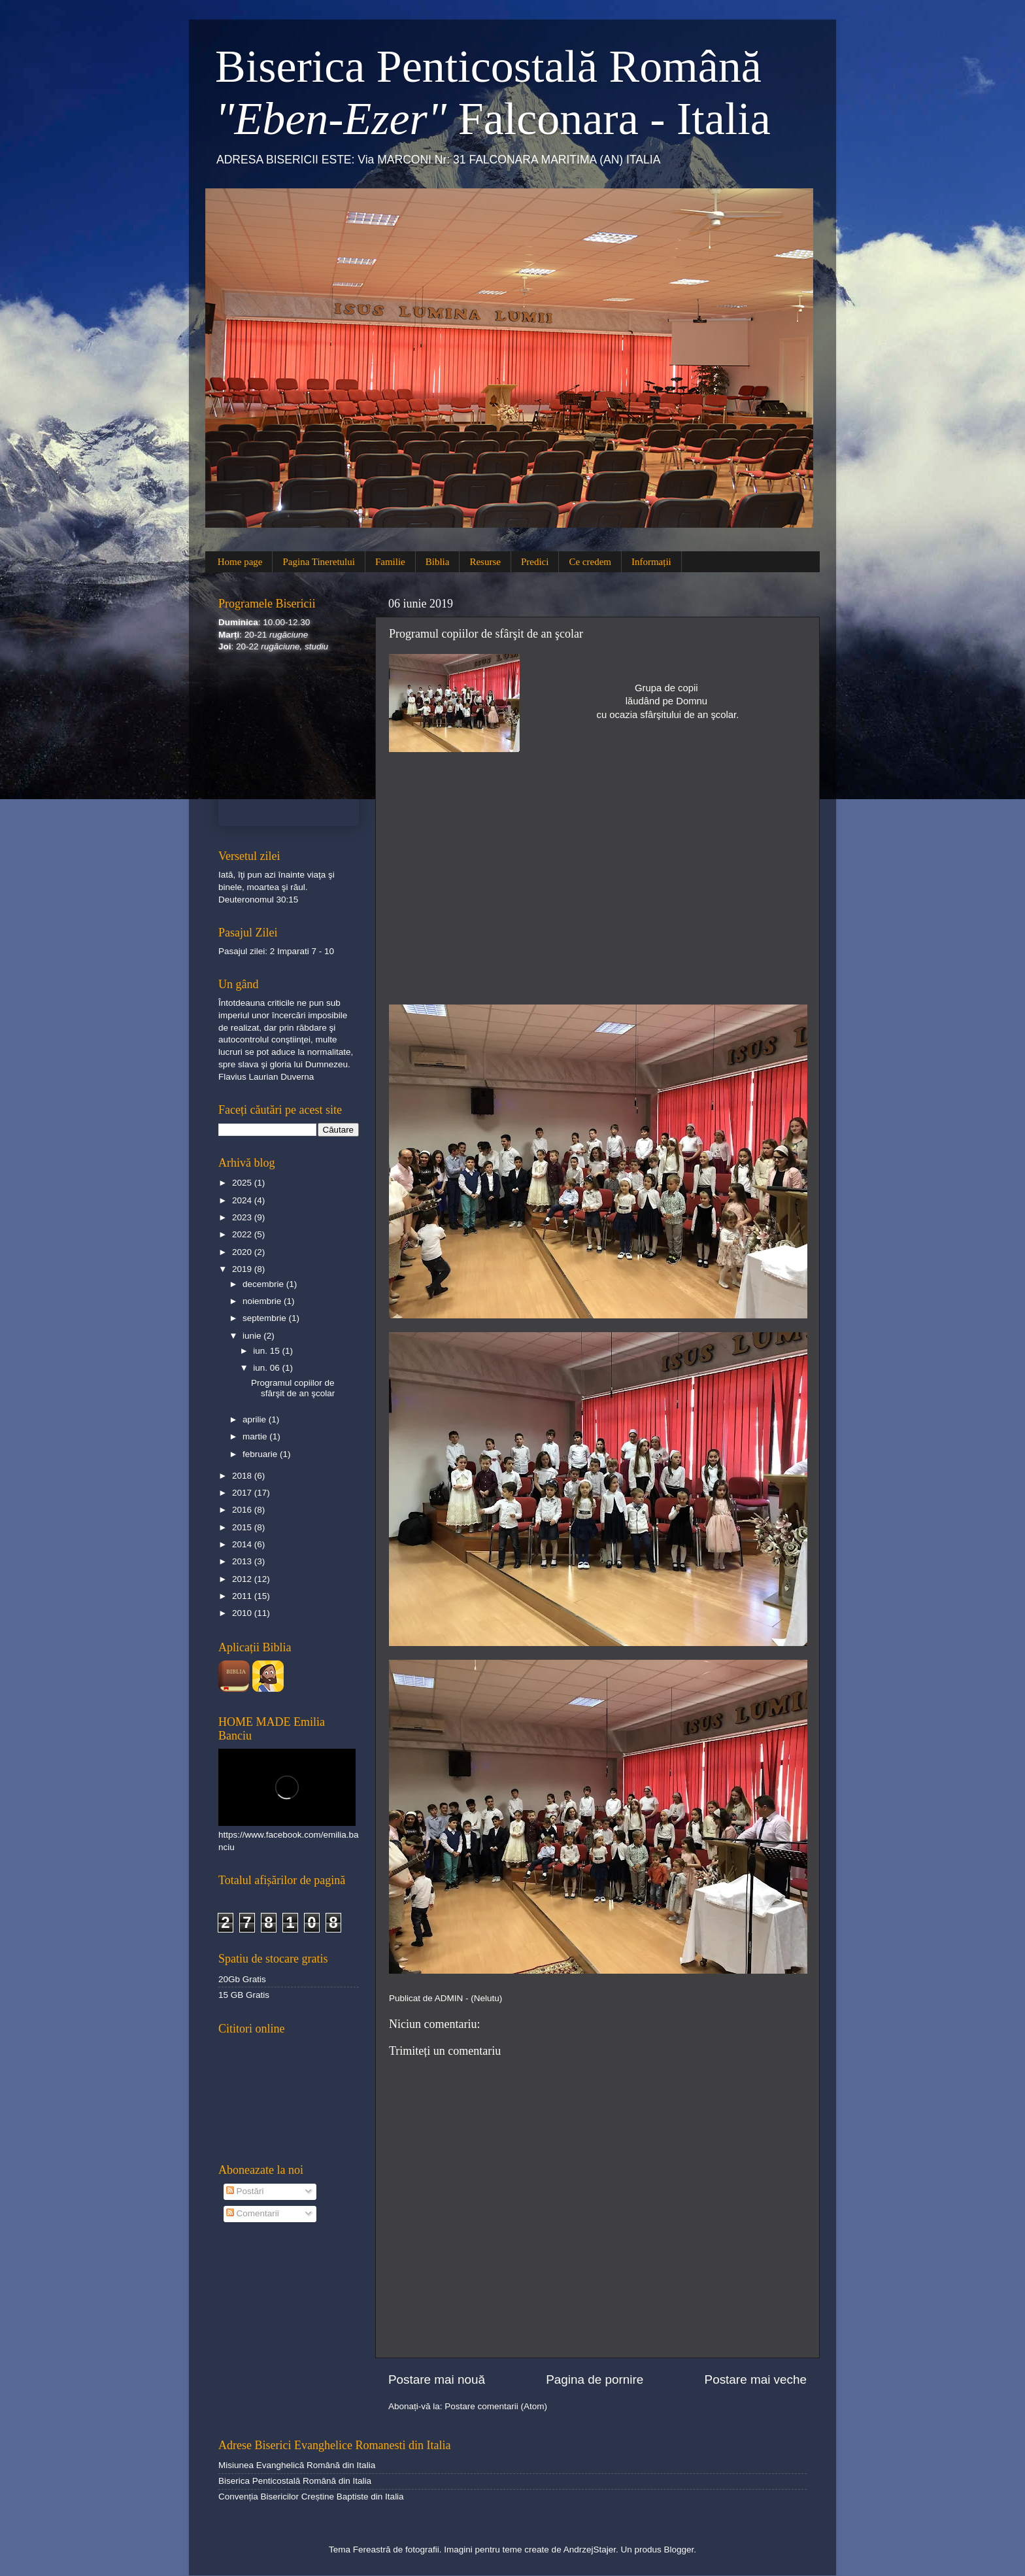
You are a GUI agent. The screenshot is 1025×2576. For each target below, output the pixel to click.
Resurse (485, 562)
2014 (243, 1544)
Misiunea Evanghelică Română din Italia (296, 2465)
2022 (243, 1234)
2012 (243, 1579)
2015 (243, 1527)
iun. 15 (267, 1351)
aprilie (256, 1419)
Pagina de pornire (594, 2379)
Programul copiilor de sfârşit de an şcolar (293, 1388)
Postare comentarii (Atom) (496, 2406)
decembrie (264, 1284)
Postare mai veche (756, 2379)
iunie (253, 1336)
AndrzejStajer (589, 2549)
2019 (243, 1269)
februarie (261, 1454)
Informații (651, 562)
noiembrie (263, 1301)
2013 (243, 1561)
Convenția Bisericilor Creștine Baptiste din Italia (311, 2496)
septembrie (266, 1318)
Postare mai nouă (436, 2379)
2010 (243, 1613)
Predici (535, 562)
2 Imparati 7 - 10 (302, 951)
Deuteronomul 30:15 (258, 899)
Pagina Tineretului (318, 562)
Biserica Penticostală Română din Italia (294, 2481)
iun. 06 (267, 1368)
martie (256, 1436)
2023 (243, 1217)
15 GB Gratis (243, 1995)
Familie (390, 562)
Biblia (438, 562)
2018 (243, 1476)
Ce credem (590, 562)
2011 (243, 1596)
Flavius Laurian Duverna (266, 1077)
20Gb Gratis (242, 1979)
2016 (243, 1510)
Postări (245, 2191)
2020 (243, 1252)
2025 (243, 1183)
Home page (240, 562)
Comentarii (252, 2213)
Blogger (679, 2549)
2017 (243, 1493)
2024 (243, 1200)
